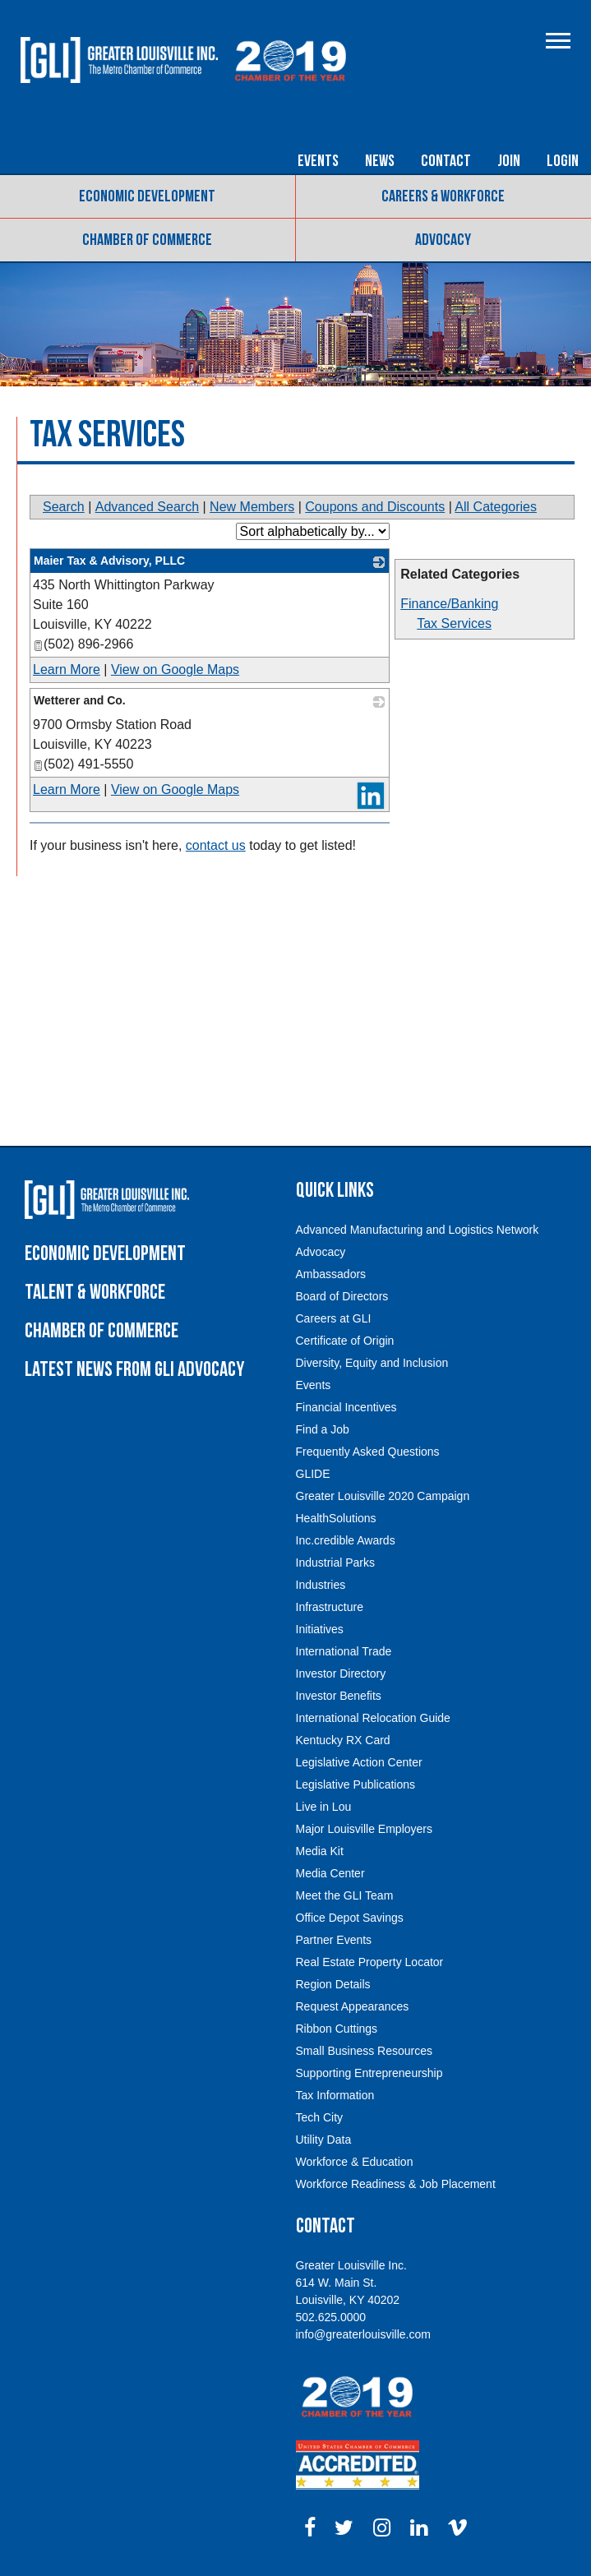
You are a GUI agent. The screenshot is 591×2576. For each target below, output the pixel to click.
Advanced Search (147, 507)
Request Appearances (352, 2006)
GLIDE (313, 1473)
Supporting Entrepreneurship (369, 2073)
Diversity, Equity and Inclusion (372, 1362)
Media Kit (320, 1851)
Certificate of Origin (345, 1340)
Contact (446, 161)
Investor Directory (341, 1673)
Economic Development (147, 196)
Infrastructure (329, 1606)
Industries (321, 1584)
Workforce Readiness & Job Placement (396, 2184)
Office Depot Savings (350, 1917)
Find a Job (322, 1429)
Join (508, 161)
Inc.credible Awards (345, 1540)
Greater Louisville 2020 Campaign (383, 1496)
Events (318, 161)
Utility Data (324, 2139)
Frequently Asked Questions (368, 1451)
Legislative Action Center (359, 1762)
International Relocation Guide (373, 1717)
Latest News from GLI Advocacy (134, 1370)
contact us (216, 845)
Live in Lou (324, 1806)
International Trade (344, 1651)
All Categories (496, 507)
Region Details (333, 1984)
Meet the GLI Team (345, 1895)
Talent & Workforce (95, 1292)
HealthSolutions (336, 1518)
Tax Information (335, 2095)
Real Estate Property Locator (370, 1962)
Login (563, 161)
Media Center (330, 1873)
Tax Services (454, 623)
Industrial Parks (335, 1562)
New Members (252, 507)
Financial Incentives (346, 1407)
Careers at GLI (334, 1318)
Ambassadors (331, 1274)
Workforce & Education (354, 2161)
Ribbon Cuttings (337, 2028)
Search (64, 507)
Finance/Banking (449, 604)
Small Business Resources (364, 2050)
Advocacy (443, 240)
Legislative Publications (356, 1784)
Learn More (66, 669)
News (380, 161)
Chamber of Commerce (147, 240)
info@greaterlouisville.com (363, 2334)
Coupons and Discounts (375, 507)
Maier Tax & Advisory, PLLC (109, 560)
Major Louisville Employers (364, 1828)
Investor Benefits (338, 1695)
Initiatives (320, 1629)
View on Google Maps (175, 669)
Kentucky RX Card (343, 1740)
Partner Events (334, 1939)
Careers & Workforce (443, 196)
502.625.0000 (331, 2317)
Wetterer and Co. (80, 700)
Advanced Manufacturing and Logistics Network (417, 1229)
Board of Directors (342, 1296)
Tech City (320, 2117)
